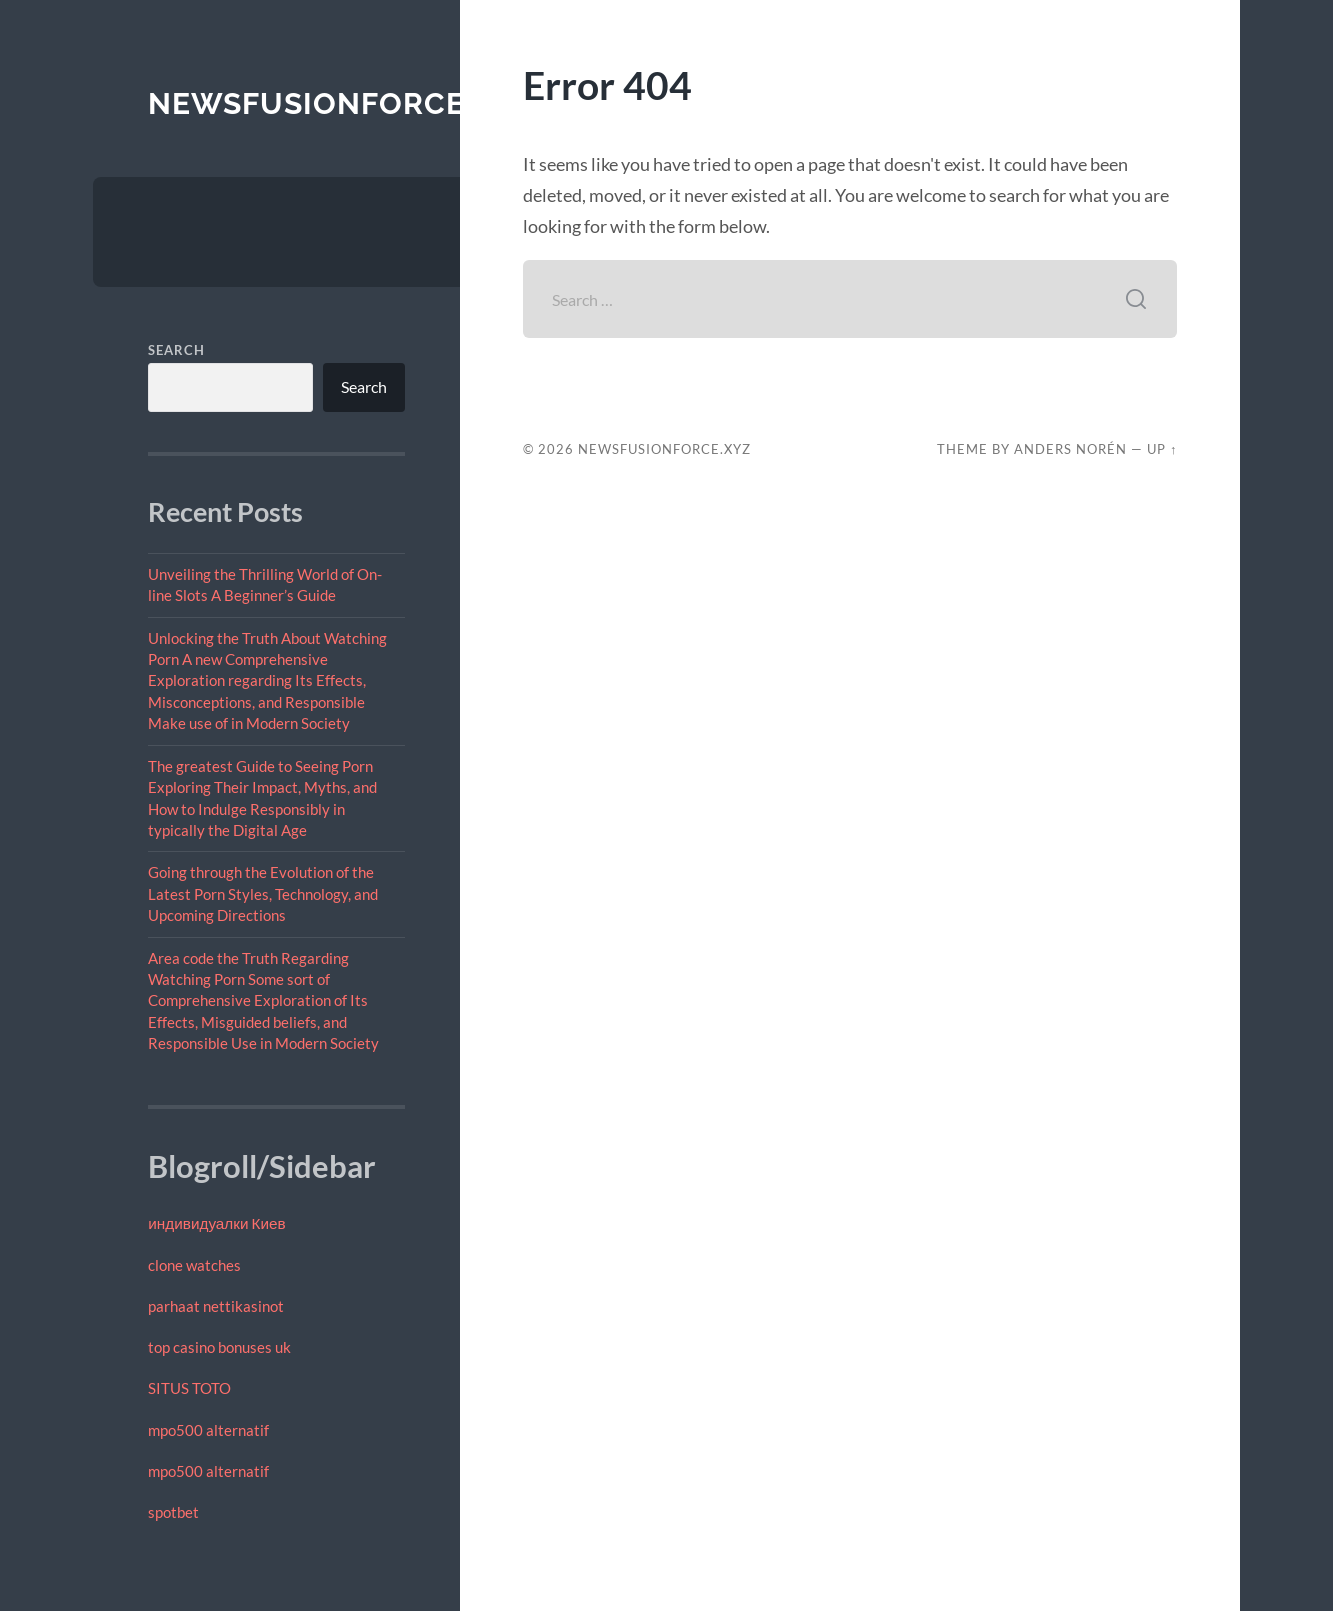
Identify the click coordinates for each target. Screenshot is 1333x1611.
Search (176, 350)
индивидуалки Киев (216, 1223)
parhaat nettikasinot (216, 1306)
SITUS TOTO (189, 1388)
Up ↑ (1162, 449)
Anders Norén (1070, 449)
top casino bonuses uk (219, 1347)
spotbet (173, 1512)
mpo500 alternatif (208, 1430)
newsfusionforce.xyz (341, 103)
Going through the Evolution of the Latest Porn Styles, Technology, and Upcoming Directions (263, 893)
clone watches (194, 1265)
